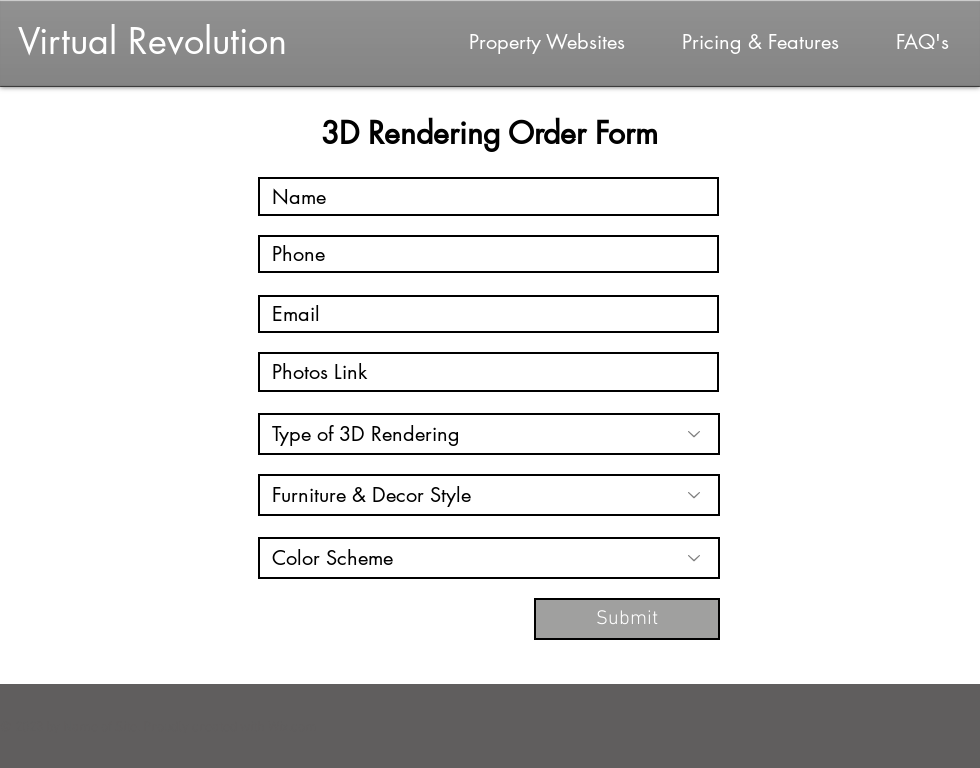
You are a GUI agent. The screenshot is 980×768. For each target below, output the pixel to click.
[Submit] (627, 619)
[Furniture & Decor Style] (489, 495)
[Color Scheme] (489, 558)
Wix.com (292, 727)
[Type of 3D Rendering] (489, 434)
